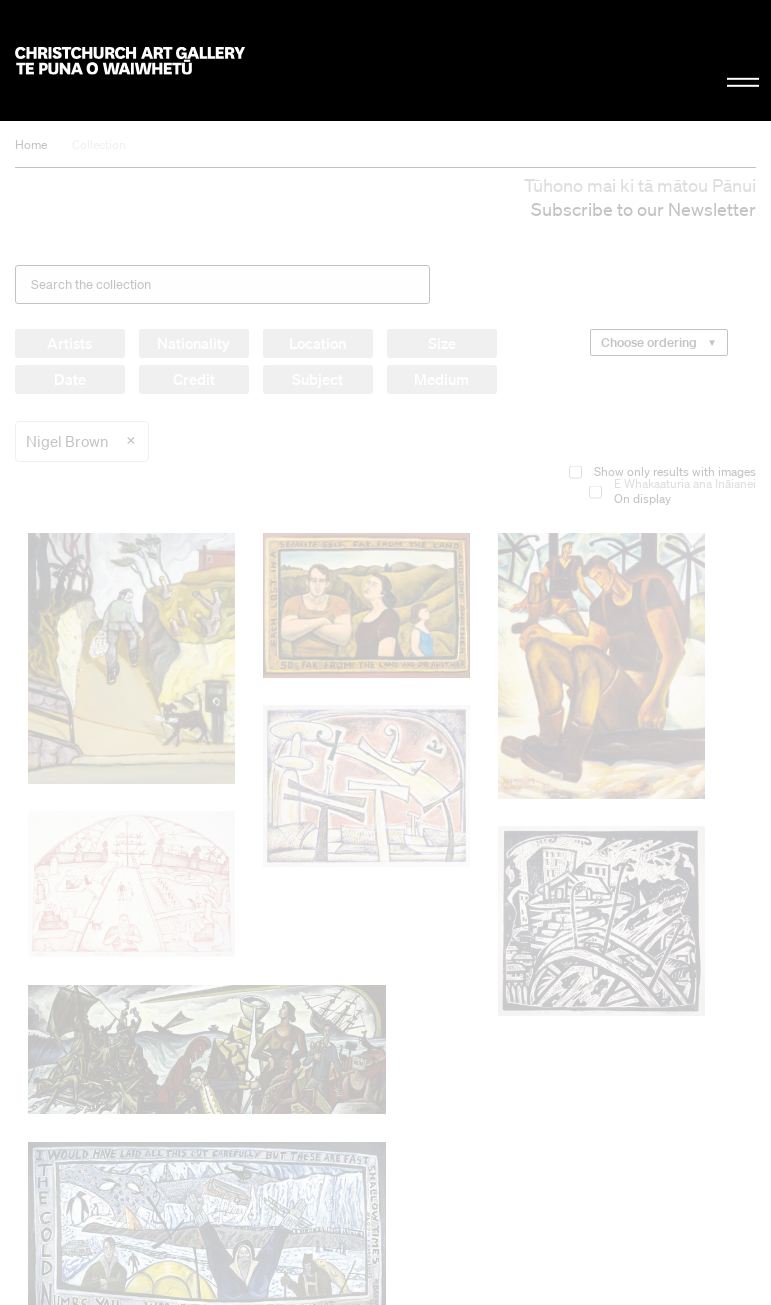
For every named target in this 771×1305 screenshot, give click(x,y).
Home (31, 144)
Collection (99, 144)
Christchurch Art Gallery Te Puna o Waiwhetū (130, 60)
